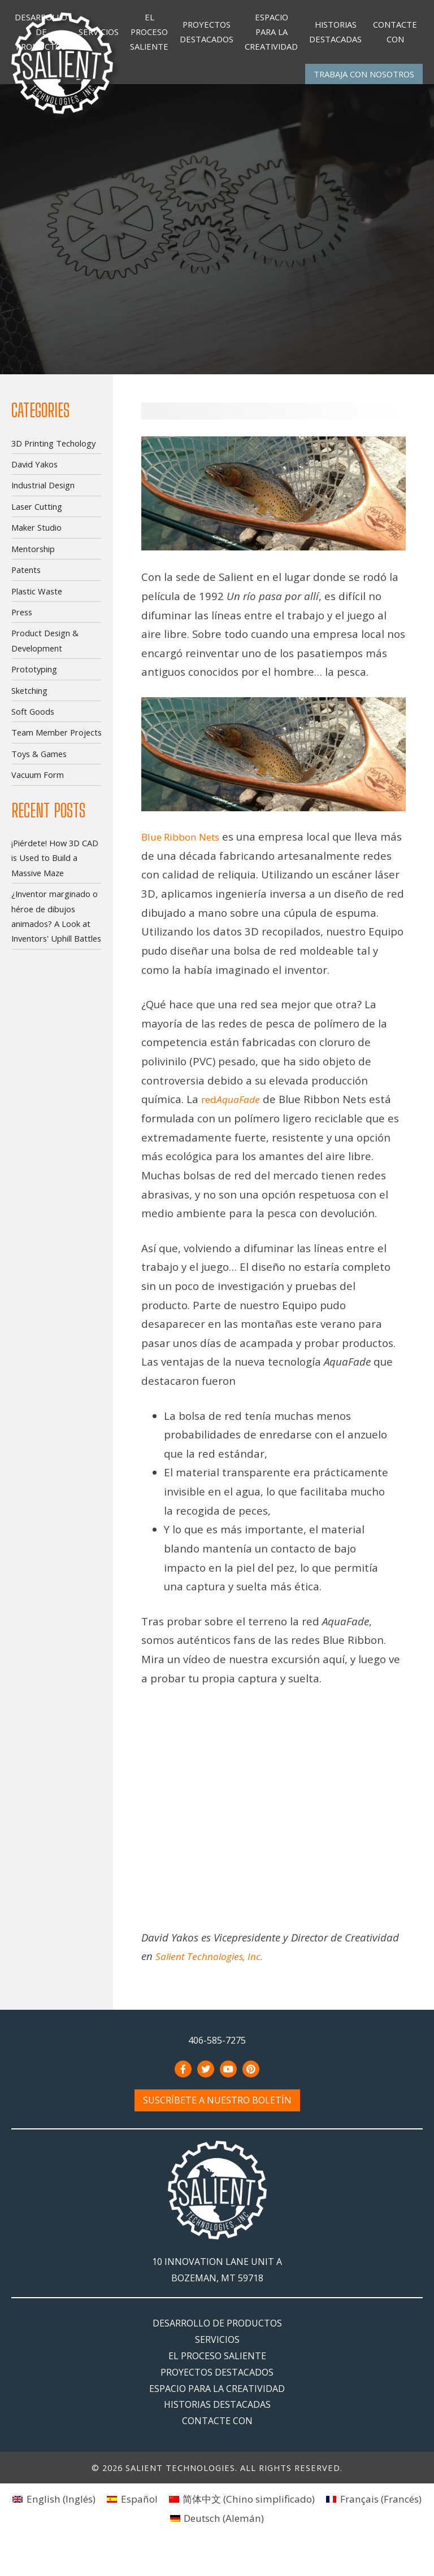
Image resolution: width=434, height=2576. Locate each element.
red (233, 1127)
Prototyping (34, 678)
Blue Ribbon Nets (185, 846)
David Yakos (34, 473)
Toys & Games (39, 762)
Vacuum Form (37, 784)
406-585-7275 (217, 2068)
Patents (26, 579)
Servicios (99, 36)
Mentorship (33, 557)
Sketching (29, 699)
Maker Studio (36, 537)
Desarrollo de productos (41, 36)
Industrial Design (43, 494)
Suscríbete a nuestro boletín (217, 2128)
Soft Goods (32, 721)
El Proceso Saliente (149, 36)
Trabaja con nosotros (364, 83)
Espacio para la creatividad (271, 36)
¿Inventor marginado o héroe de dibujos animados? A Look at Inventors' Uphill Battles (56, 926)
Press (21, 621)
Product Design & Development (45, 650)
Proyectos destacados (206, 36)
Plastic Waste (36, 600)
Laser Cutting (36, 516)
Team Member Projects (56, 741)
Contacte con (395, 36)
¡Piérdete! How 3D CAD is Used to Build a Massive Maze (54, 867)
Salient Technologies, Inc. (213, 1984)
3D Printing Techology (53, 452)
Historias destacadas (335, 36)
